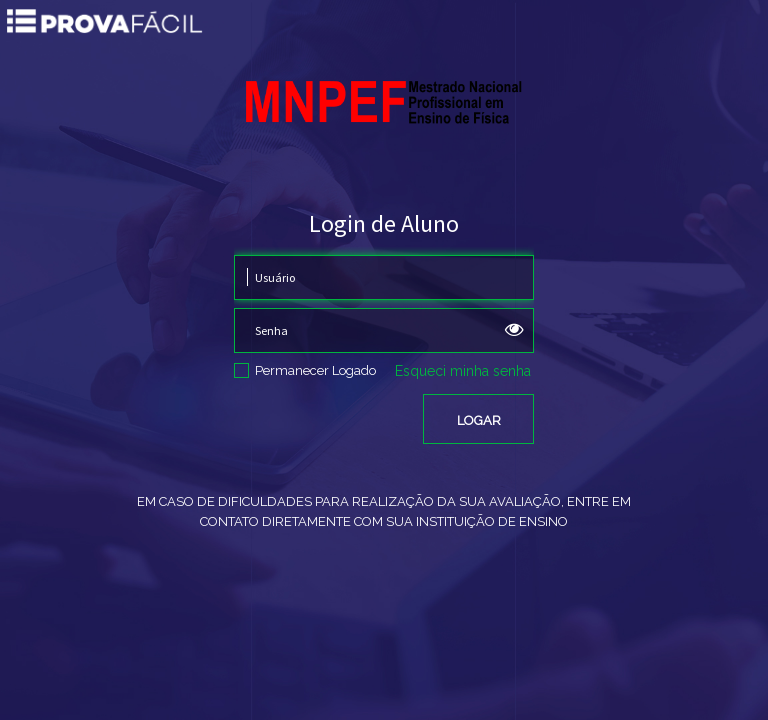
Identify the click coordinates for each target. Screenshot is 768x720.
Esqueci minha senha (463, 371)
